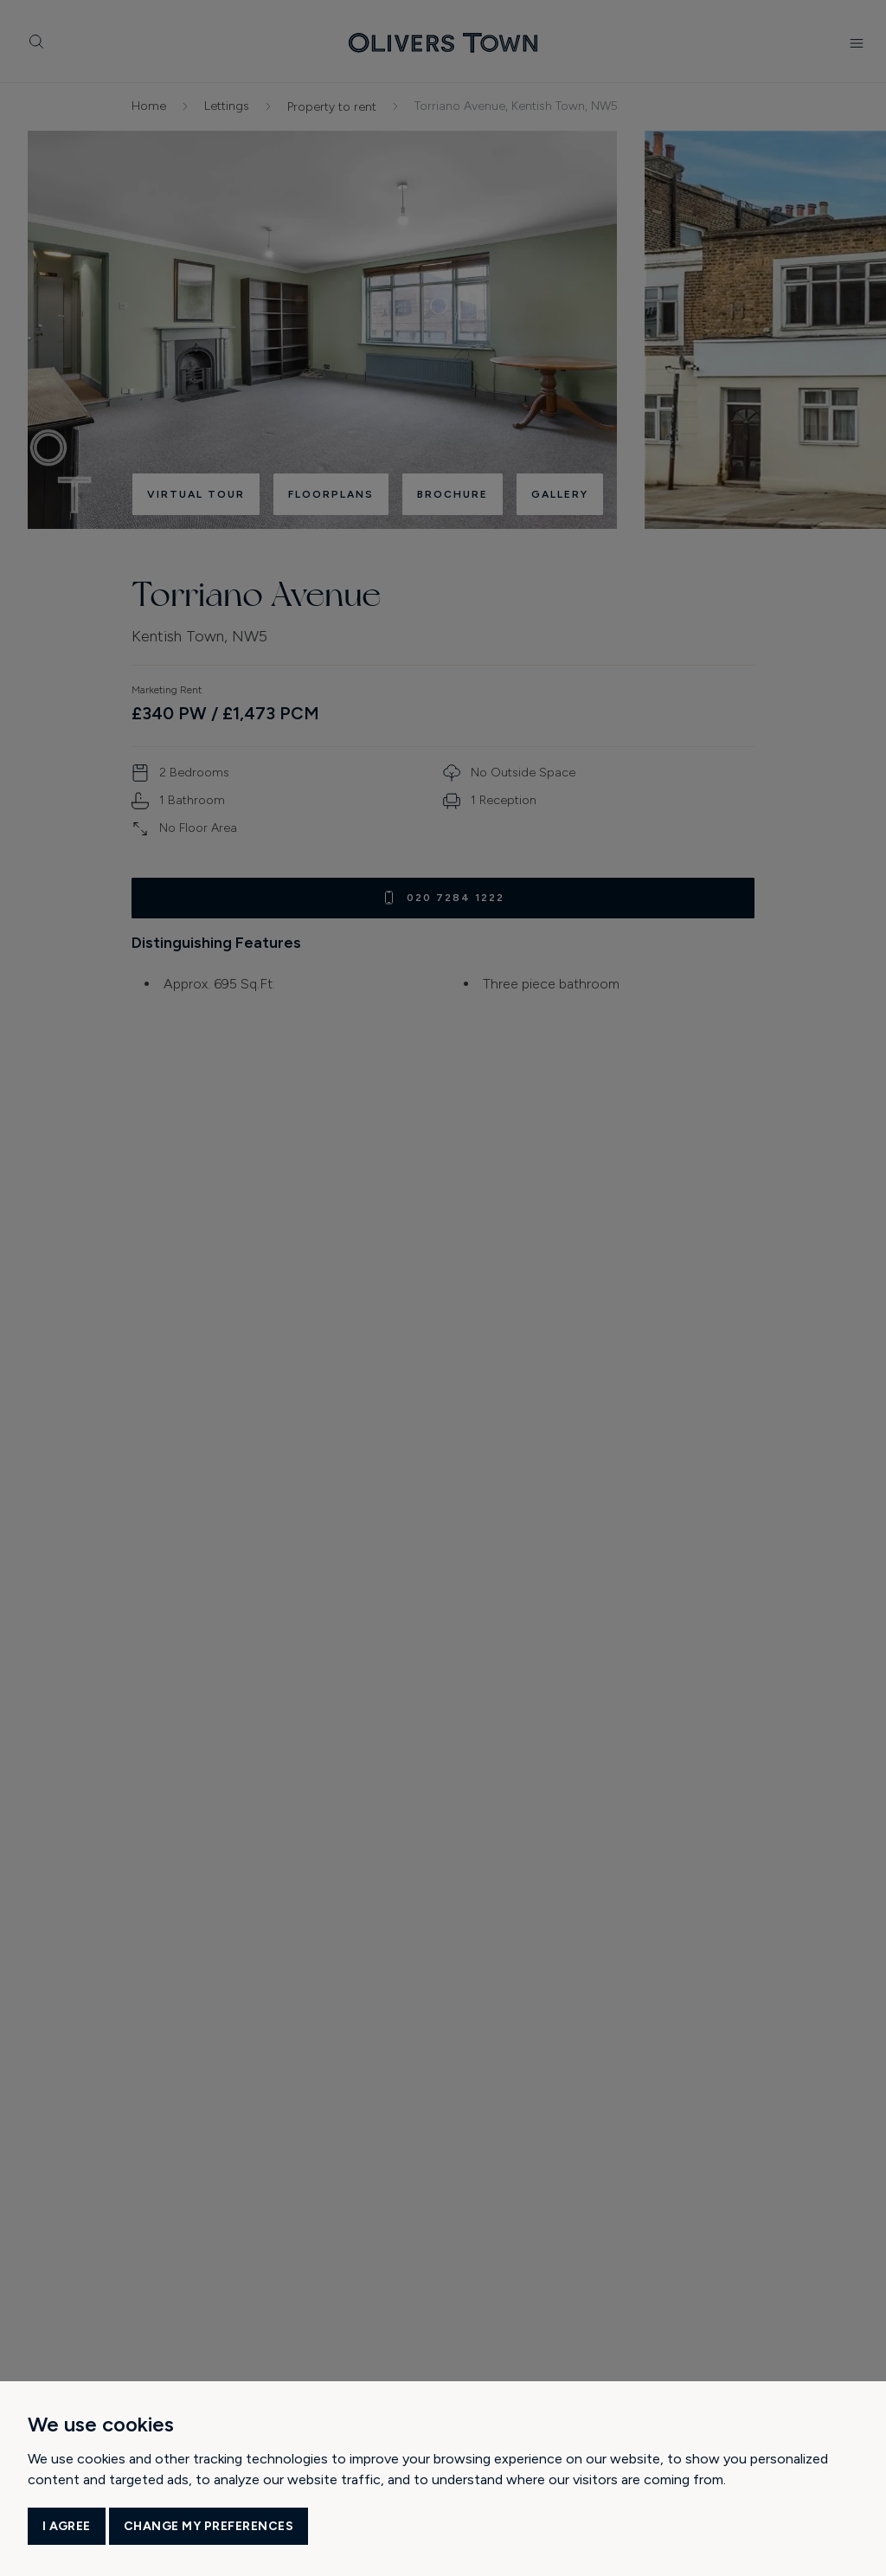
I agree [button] (66, 2526)
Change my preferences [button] (209, 2526)
